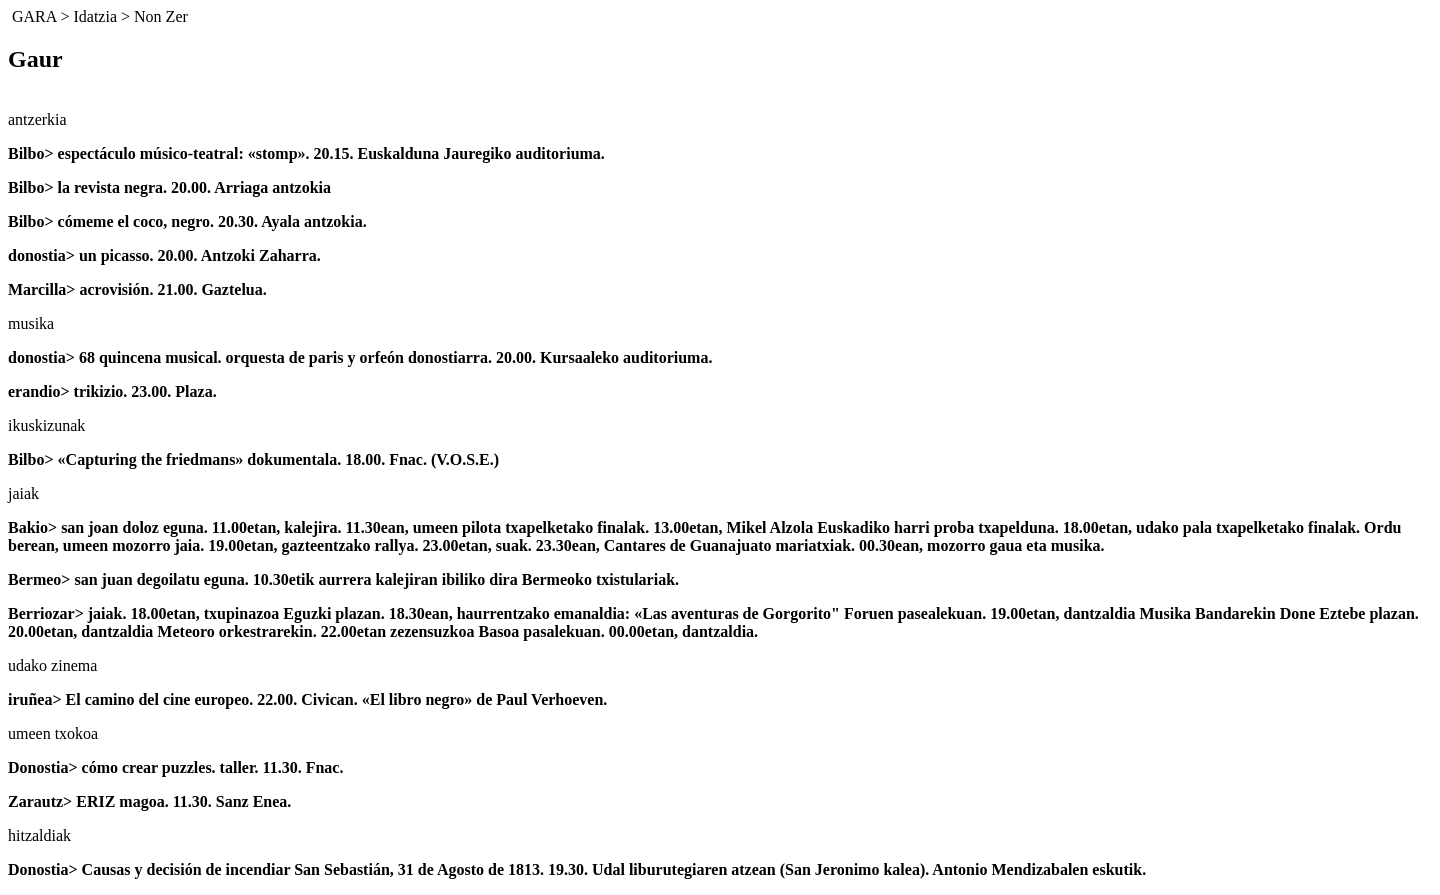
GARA (34, 16)
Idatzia (95, 16)
